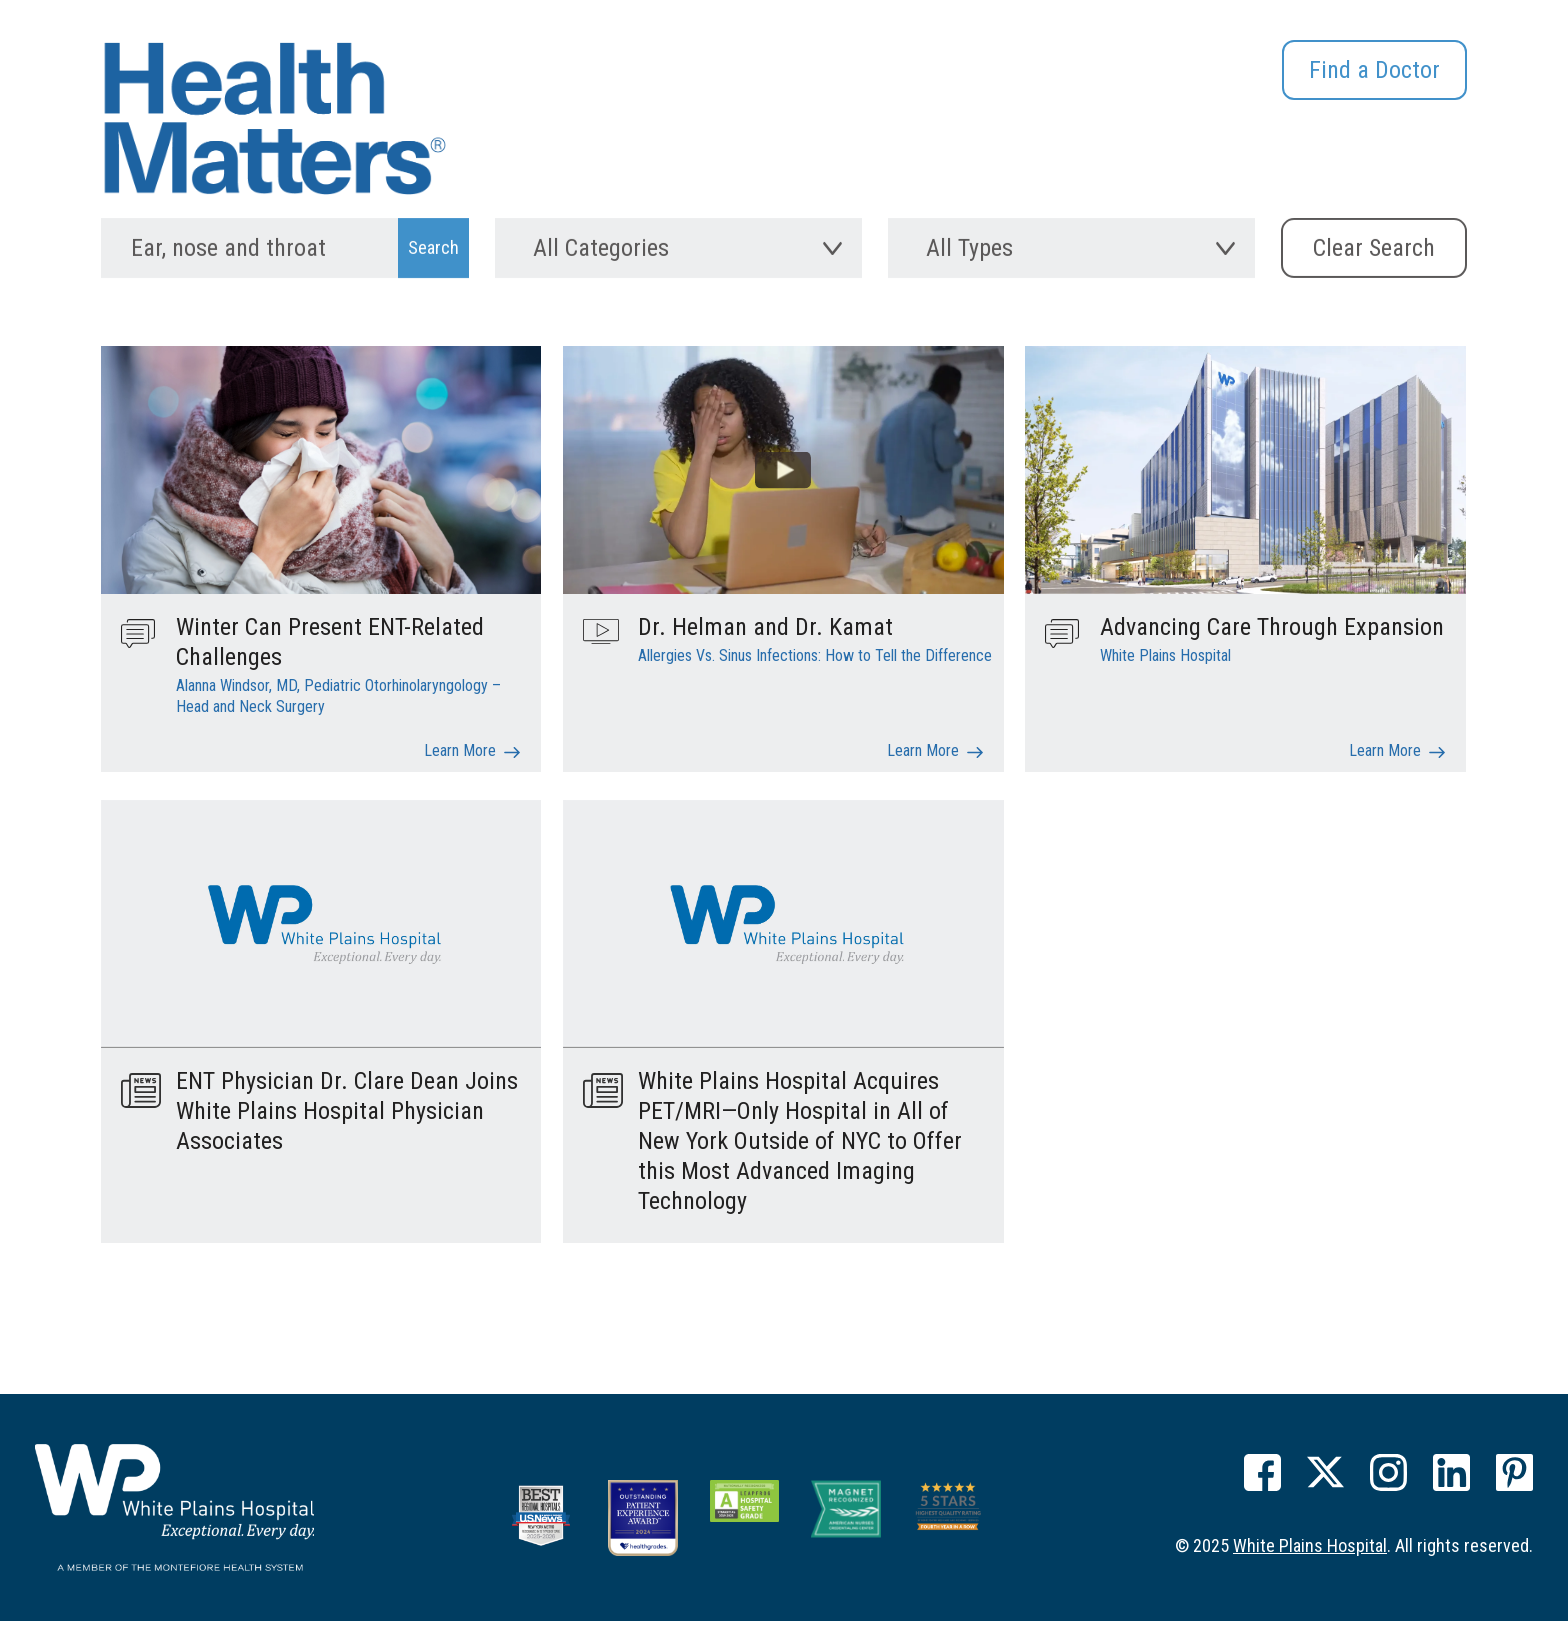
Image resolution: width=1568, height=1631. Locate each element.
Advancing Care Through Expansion (1272, 645)
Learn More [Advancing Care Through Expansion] (1385, 768)
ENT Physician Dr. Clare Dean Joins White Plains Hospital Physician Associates (347, 1129)
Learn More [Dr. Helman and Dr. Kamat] (923, 768)
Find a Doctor (1374, 70)
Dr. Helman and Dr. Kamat (765, 645)
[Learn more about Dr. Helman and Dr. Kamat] (783, 486)
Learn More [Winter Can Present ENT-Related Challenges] (460, 768)
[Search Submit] (433, 259)
